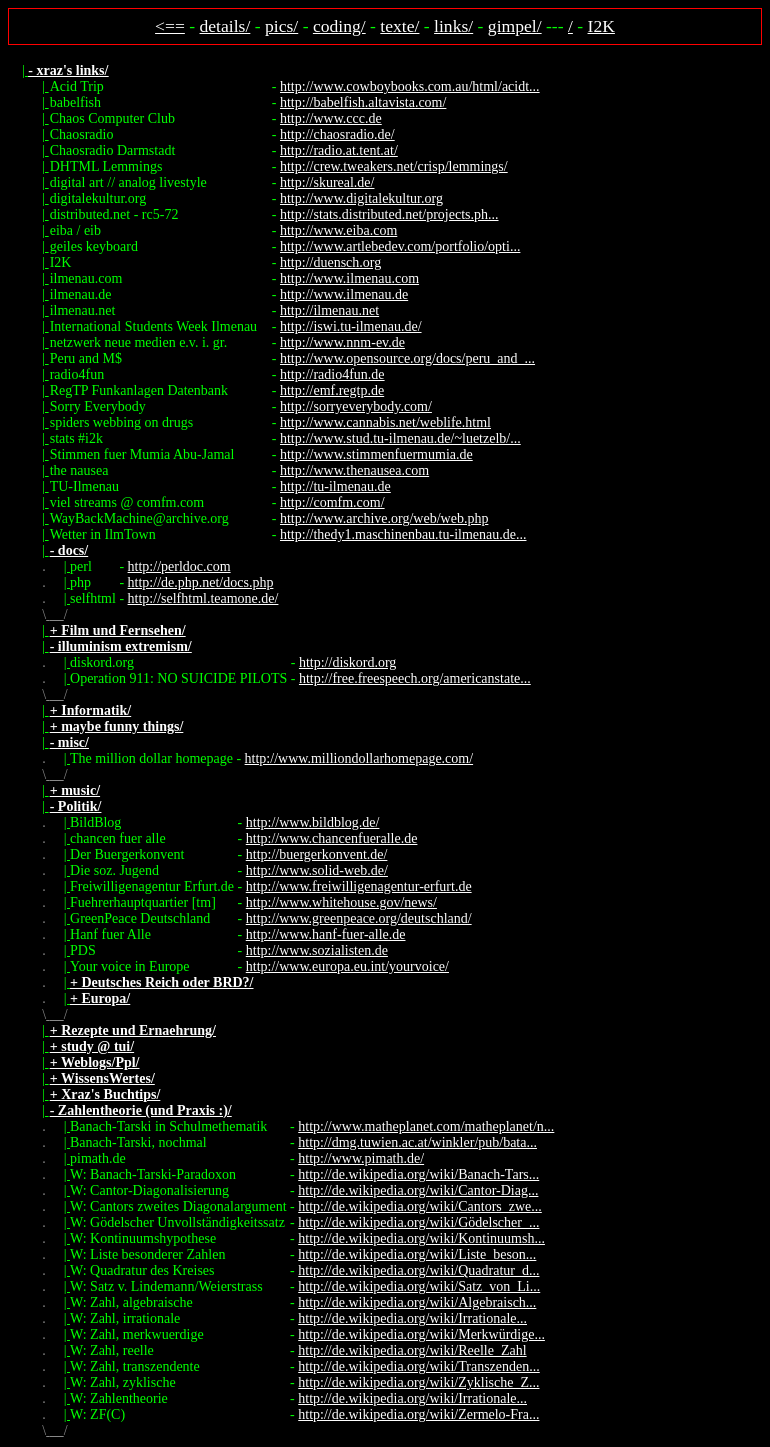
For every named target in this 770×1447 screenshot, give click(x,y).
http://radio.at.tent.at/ (339, 150)
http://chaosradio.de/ (337, 134)
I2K (601, 26)
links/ (453, 26)
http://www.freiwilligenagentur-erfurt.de (359, 886)
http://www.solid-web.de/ (317, 870)
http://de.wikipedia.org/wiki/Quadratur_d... (418, 1270)
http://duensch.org (330, 262)
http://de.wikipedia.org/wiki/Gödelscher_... (418, 1222)
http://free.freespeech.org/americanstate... (415, 678)
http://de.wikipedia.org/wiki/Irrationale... (412, 1318)
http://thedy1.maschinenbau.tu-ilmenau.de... (403, 534)
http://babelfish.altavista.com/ (363, 102)
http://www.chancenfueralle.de (332, 838)
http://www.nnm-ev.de (342, 342)
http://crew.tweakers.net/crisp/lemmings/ (394, 166)
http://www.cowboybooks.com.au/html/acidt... (410, 86)
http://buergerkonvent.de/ (317, 854)
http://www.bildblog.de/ (313, 822)
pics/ (281, 26)
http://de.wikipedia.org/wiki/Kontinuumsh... (421, 1238)
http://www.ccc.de (331, 118)
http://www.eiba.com (338, 230)
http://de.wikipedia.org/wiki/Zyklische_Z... (418, 1382)
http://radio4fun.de (332, 374)
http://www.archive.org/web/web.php (384, 518)
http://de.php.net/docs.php (201, 582)
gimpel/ (515, 26)
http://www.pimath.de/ (361, 1158)
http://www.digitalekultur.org (361, 198)
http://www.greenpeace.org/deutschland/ (359, 918)
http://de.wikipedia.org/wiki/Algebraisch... (417, 1302)
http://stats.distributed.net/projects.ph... (389, 214)
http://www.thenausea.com (354, 470)
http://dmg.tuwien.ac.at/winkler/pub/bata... (417, 1142)
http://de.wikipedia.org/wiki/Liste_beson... (417, 1254)
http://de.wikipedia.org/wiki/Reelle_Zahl (412, 1350)
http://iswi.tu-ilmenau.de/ (351, 326)
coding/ (339, 26)
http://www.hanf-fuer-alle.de (326, 934)
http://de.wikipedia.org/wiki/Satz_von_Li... (419, 1286)
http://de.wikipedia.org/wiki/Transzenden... (418, 1366)
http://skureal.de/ (327, 182)
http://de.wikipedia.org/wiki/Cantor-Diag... (418, 1190)
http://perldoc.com (179, 566)
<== (170, 26)
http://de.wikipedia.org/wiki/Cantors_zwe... (420, 1206)
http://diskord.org (347, 662)
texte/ (399, 26)
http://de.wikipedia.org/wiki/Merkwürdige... (421, 1334)
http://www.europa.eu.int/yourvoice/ (347, 966)
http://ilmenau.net (329, 310)
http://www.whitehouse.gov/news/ (341, 902)
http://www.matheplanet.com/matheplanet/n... (426, 1126)
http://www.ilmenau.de (344, 294)
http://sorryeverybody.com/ (356, 406)
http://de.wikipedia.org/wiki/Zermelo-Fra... (418, 1414)
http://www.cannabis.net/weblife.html (385, 422)
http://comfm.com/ (332, 502)
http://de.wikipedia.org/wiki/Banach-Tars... (418, 1174)
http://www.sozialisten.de (317, 950)
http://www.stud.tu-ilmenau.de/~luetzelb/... (400, 438)
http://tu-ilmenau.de (335, 486)
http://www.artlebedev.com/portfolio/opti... (400, 246)
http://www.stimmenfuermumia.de (376, 454)
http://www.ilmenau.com (349, 278)
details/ (225, 26)
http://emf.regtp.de (332, 390)
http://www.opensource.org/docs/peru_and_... (407, 358)
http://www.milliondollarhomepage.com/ (359, 758)
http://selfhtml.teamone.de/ (203, 598)
